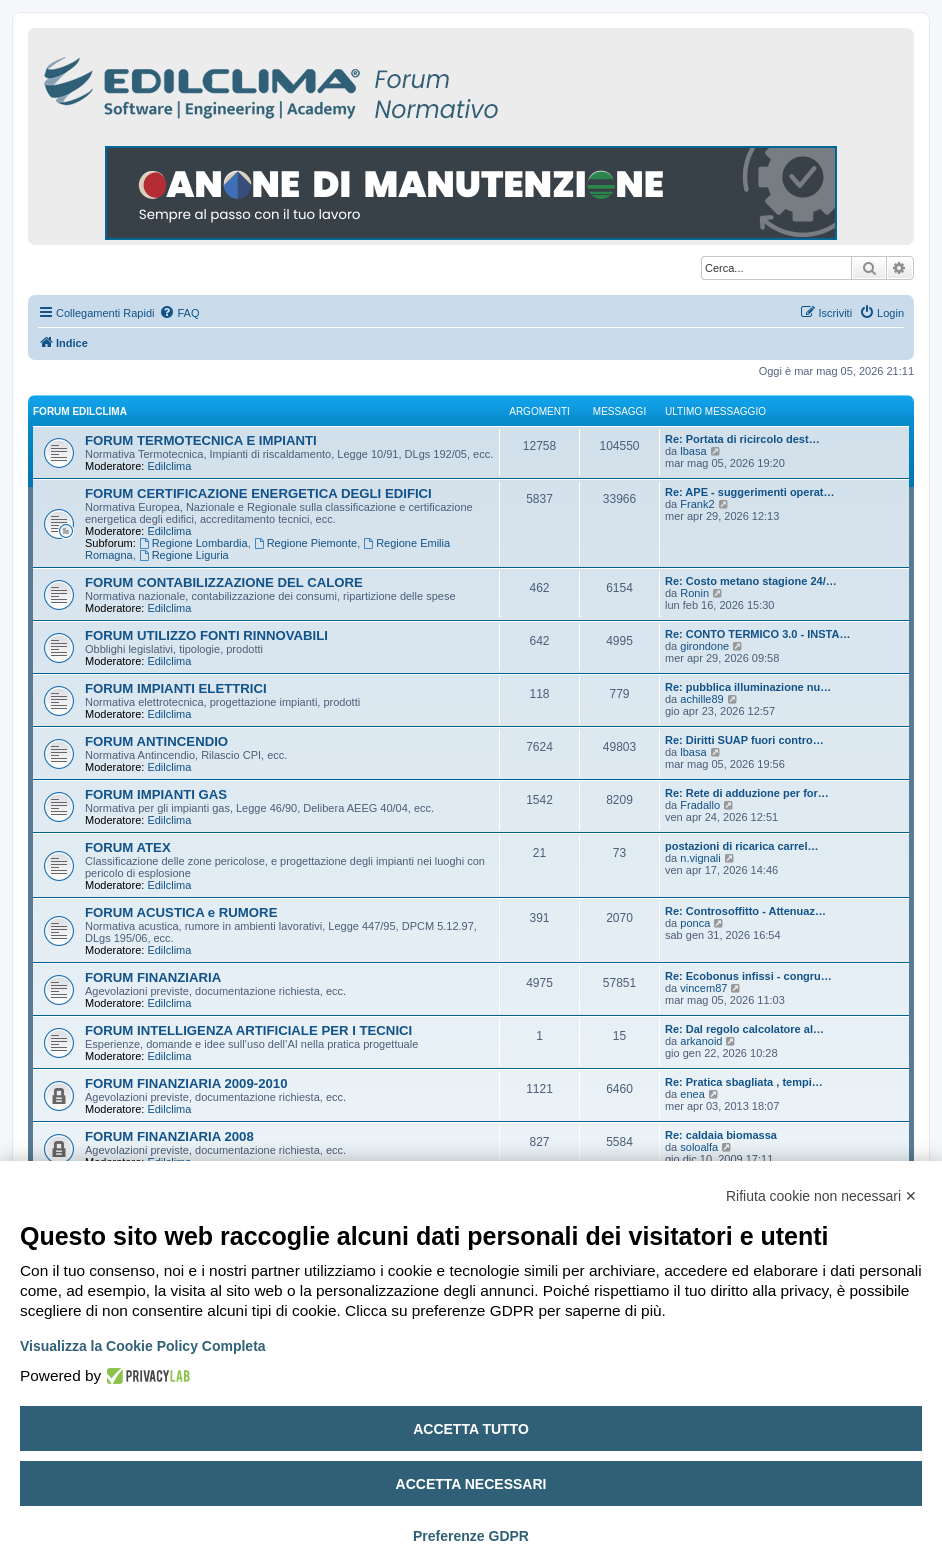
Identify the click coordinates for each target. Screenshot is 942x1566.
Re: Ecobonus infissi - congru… (748, 976)
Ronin (694, 593)
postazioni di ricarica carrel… (741, 846)
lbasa (693, 451)
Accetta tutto (471, 1429)
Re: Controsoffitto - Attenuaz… (745, 911)
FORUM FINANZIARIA (153, 977)
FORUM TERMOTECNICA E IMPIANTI (201, 440)
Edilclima (169, 466)
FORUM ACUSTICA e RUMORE (181, 912)
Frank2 (697, 504)
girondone (704, 646)
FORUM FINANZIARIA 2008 (169, 1136)
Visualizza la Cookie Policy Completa (143, 1346)
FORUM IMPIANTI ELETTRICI (176, 688)
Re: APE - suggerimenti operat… (750, 492)
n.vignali (700, 858)
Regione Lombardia (193, 543)
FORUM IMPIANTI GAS (156, 794)
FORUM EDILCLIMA (80, 411)
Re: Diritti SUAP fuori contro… (744, 740)
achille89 (701, 699)
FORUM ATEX (128, 847)
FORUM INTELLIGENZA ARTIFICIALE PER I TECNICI (248, 1030)
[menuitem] (179, 313)
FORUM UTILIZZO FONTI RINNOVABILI (206, 635)
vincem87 (703, 988)
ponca (695, 923)
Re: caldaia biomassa (721, 1135)
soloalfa (699, 1147)
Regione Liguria (184, 555)
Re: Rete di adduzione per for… (747, 793)
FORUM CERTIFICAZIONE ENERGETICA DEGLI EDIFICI (258, 493)
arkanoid (701, 1041)
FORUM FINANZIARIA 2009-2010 (186, 1083)
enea (692, 1094)
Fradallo (700, 805)
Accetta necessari (471, 1484)
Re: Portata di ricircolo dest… (742, 439)
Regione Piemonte (305, 543)
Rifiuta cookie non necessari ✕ (821, 1196)
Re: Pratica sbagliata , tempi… (744, 1082)
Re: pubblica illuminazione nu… (748, 687)
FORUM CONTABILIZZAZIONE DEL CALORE (224, 582)
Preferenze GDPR (471, 1536)
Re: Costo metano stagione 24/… (751, 581)
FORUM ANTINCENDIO (156, 741)
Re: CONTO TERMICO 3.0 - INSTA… (757, 634)
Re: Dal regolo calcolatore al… (744, 1029)
